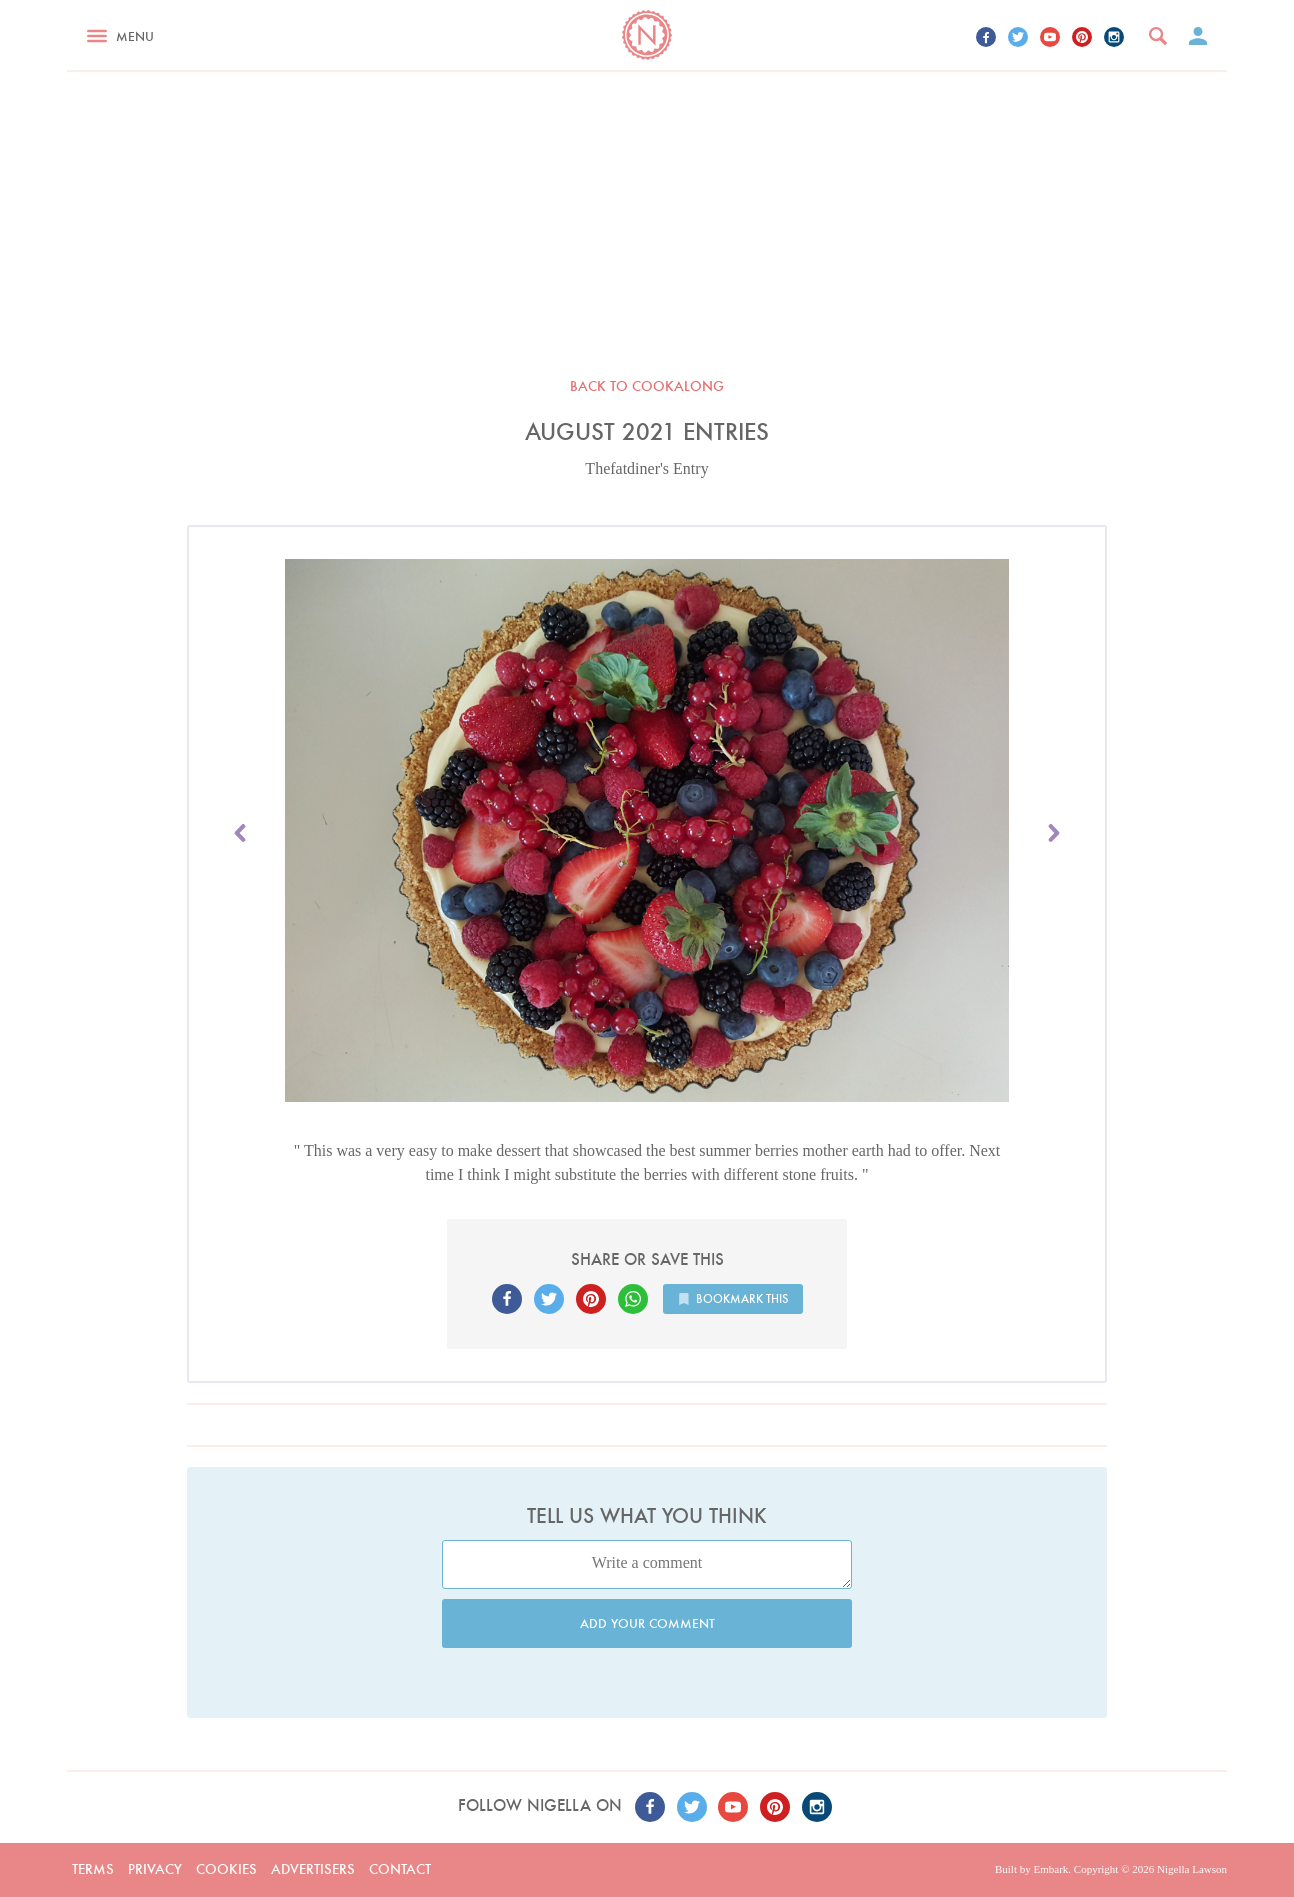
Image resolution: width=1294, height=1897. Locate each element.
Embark (1050, 1869)
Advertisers (313, 1869)
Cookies (226, 1869)
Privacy (155, 1869)
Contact (400, 1869)
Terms (93, 1869)
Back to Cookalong (647, 386)
